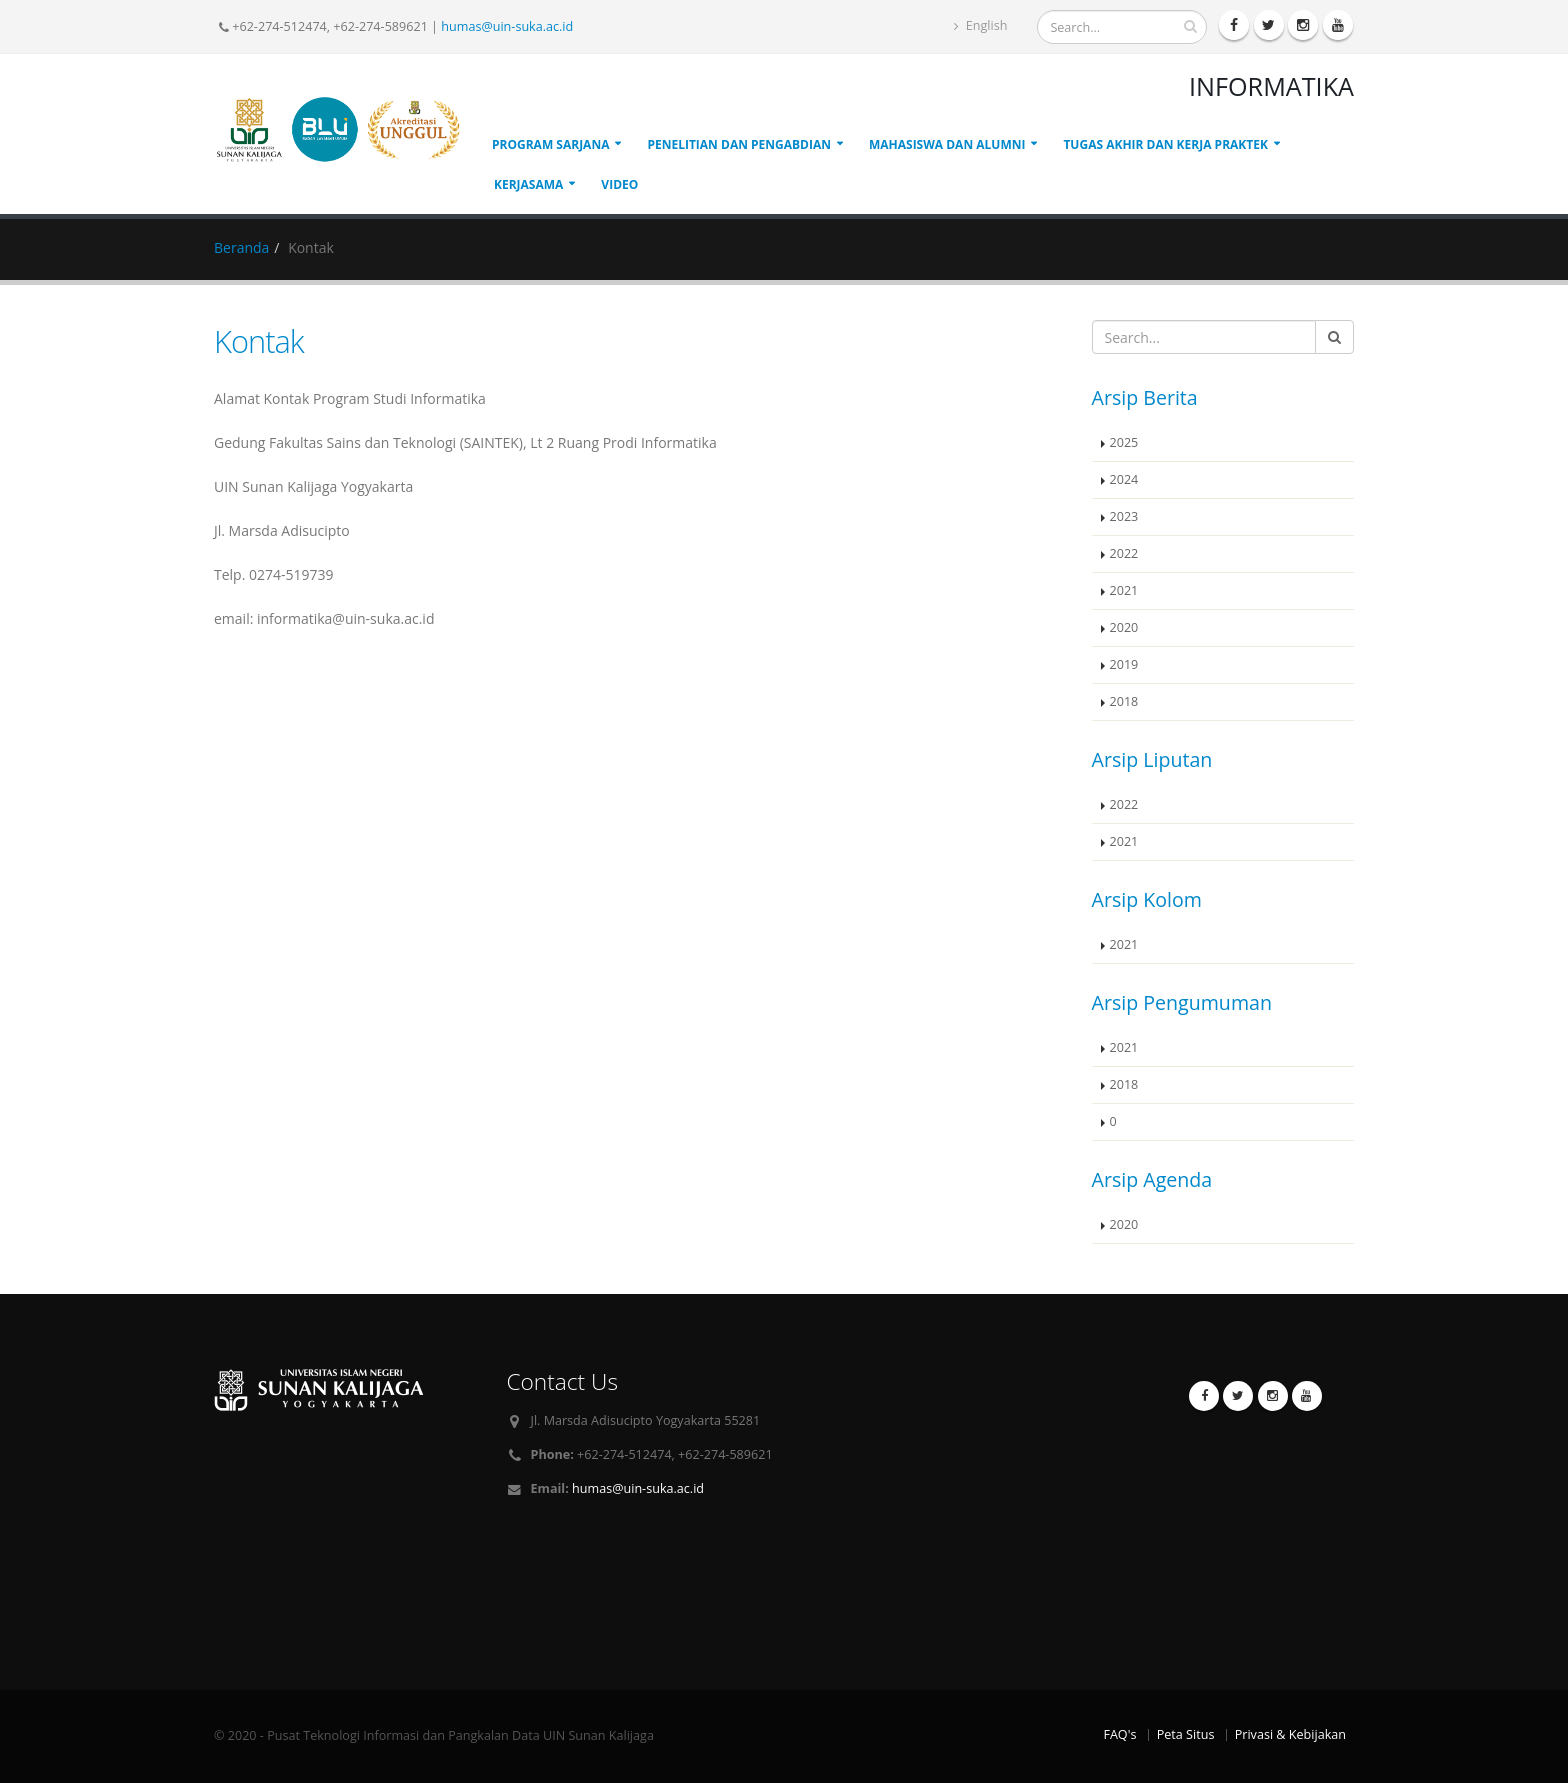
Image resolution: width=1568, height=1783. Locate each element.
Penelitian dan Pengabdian (739, 144)
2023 (1124, 516)
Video (619, 184)
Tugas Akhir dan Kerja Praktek (1165, 144)
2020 (1124, 627)
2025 (1124, 442)
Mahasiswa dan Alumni (947, 144)
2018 (1124, 701)
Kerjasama (528, 184)
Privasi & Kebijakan (1290, 1734)
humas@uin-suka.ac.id (507, 26)
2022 (1124, 553)
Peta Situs (1186, 1734)
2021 (1124, 590)
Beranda (241, 247)
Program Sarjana (550, 144)
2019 (1124, 664)
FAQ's (1119, 1734)
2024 (1124, 479)
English (980, 25)
